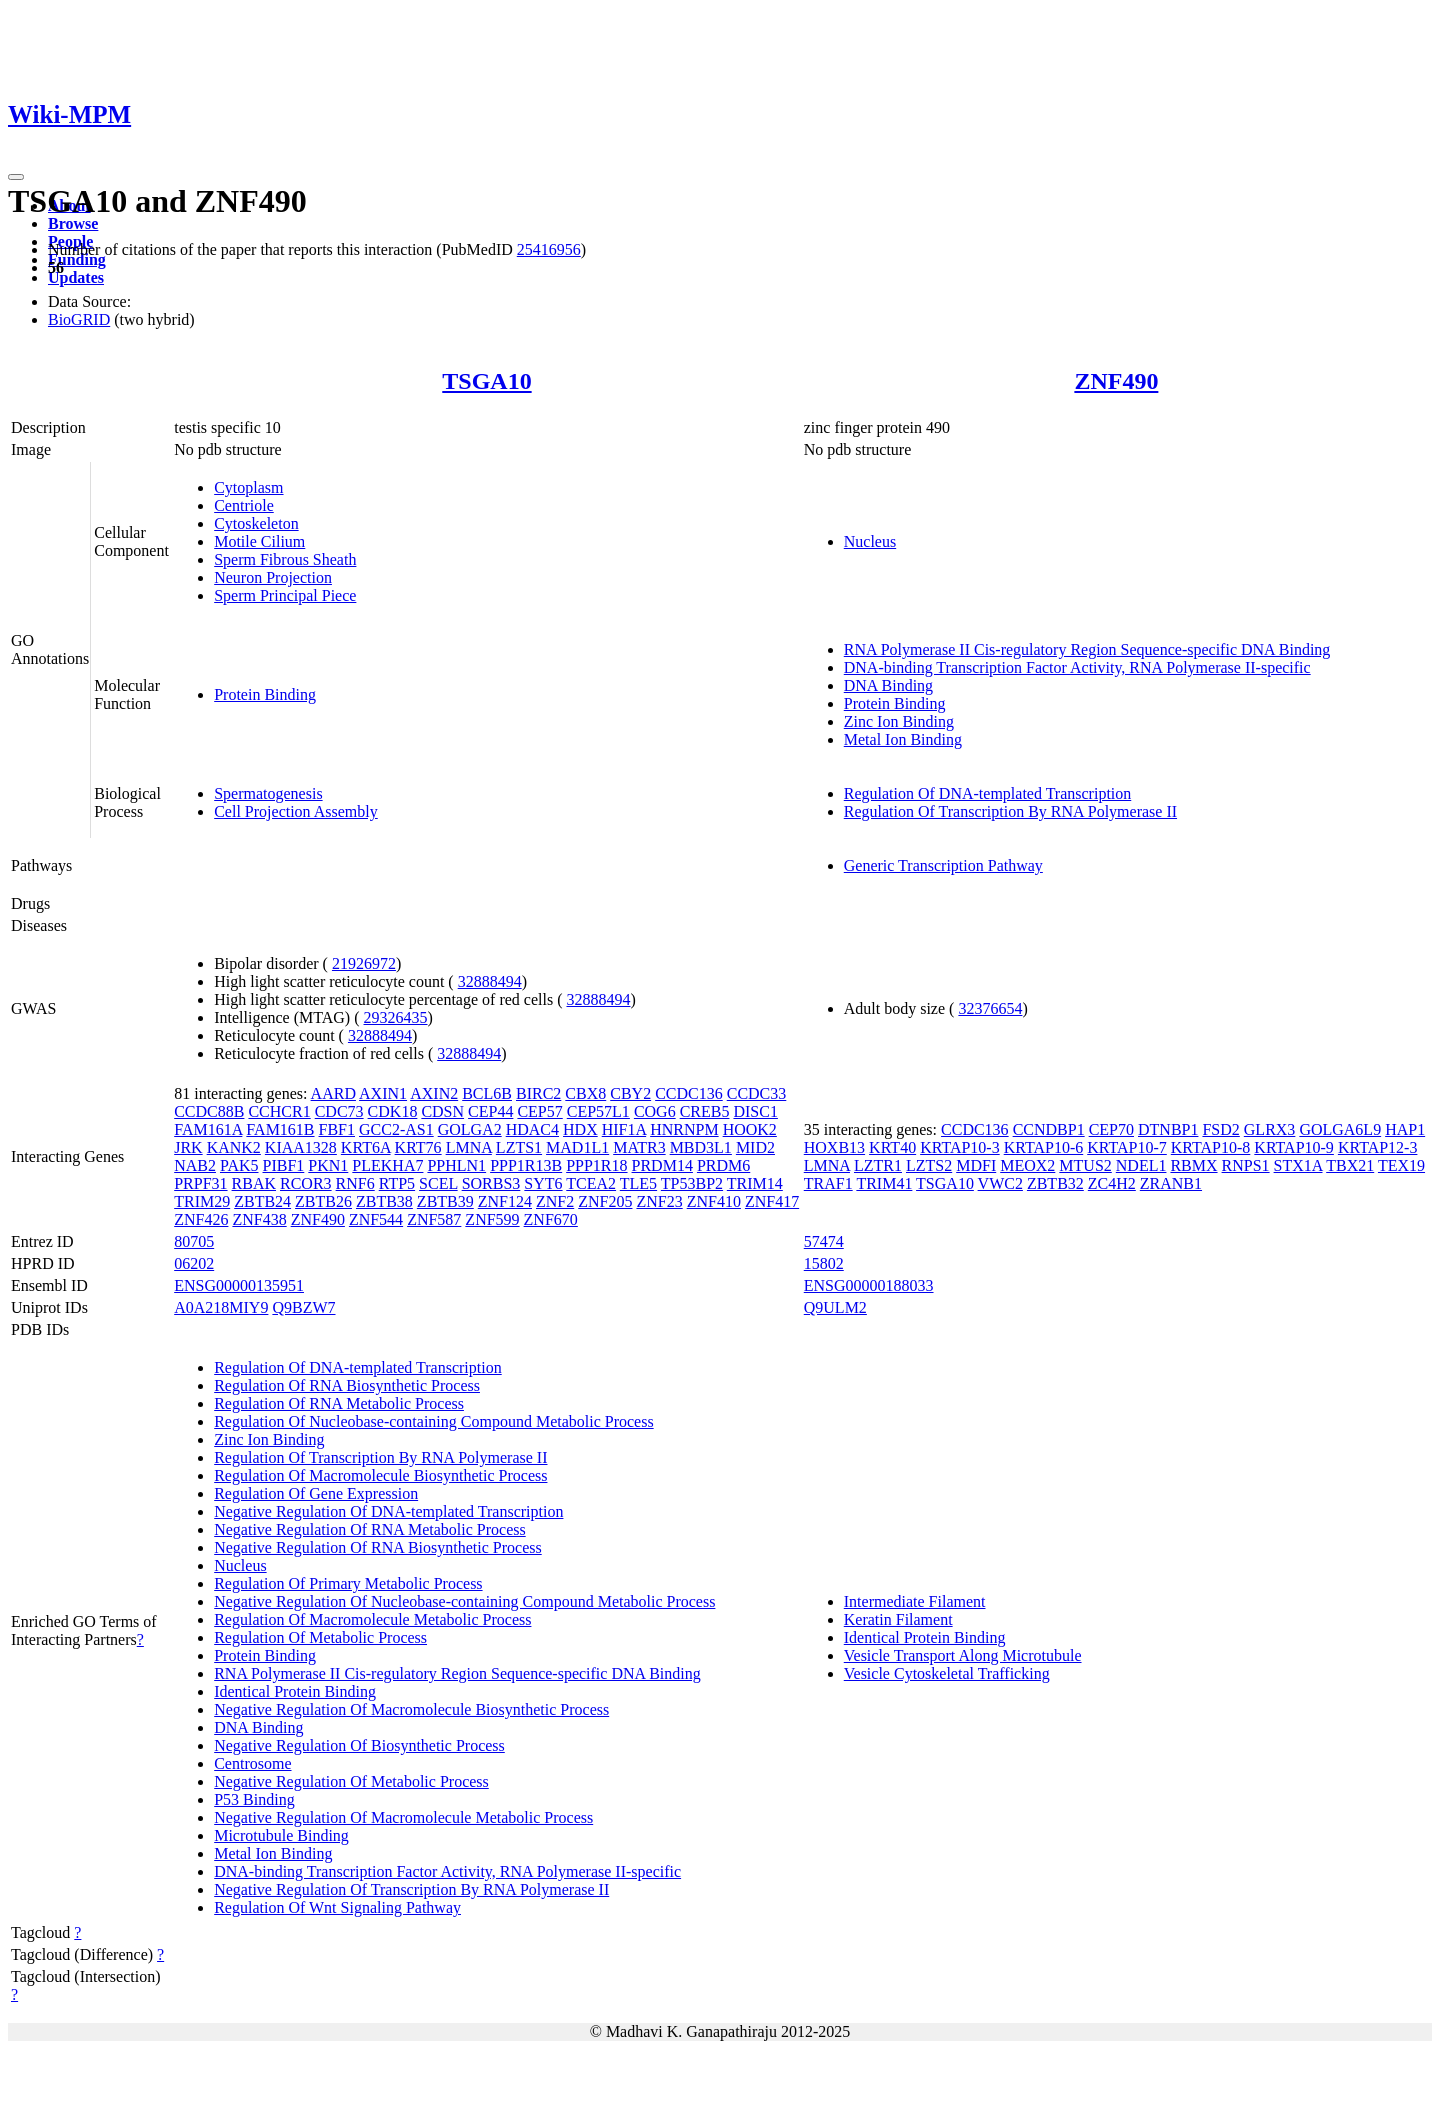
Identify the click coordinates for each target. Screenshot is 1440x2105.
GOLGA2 (470, 1129)
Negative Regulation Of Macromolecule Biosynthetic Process (411, 1709)
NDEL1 (1141, 1165)
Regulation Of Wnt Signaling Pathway (337, 1907)
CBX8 (585, 1093)
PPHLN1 (456, 1165)
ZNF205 (605, 1201)
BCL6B (487, 1093)
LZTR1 (878, 1165)
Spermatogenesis (268, 793)
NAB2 (195, 1165)
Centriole (244, 505)
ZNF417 (772, 1201)
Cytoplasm (248, 487)
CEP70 (1111, 1129)
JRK (188, 1147)
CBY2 (630, 1093)
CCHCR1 (279, 1111)
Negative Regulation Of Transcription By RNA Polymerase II (411, 1889)
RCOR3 (306, 1183)
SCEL (438, 1183)
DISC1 (755, 1111)
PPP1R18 (596, 1165)
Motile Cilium (259, 541)
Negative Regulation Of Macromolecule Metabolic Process (403, 1817)
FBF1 (337, 1129)
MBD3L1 (701, 1147)
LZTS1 (519, 1147)
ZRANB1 (1171, 1183)
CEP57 (539, 1111)
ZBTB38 (384, 1201)
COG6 (655, 1111)
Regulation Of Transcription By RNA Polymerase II (1010, 811)
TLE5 (638, 1183)
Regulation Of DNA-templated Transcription (988, 793)
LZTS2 (929, 1165)
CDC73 (339, 1111)
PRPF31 (200, 1183)
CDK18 (393, 1111)
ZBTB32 (1055, 1183)
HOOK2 (750, 1129)
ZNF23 (659, 1201)
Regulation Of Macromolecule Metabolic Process (372, 1619)
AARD (333, 1093)
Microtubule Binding (281, 1835)
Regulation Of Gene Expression (316, 1493)
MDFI (976, 1165)
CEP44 (490, 1111)
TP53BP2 (692, 1183)
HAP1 (1405, 1129)
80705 (194, 1241)
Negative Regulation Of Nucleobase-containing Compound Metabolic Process (464, 1601)
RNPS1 (1246, 1165)
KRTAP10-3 (960, 1147)
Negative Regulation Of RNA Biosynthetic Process (378, 1547)
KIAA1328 (301, 1147)
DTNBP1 (1168, 1129)
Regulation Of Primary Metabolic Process (348, 1583)
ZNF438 (259, 1219)
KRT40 (892, 1147)
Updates (76, 277)
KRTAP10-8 (1211, 1147)
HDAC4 (532, 1129)
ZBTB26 (323, 1201)
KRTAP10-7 (1127, 1147)
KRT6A (366, 1147)
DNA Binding (888, 685)
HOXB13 (834, 1147)
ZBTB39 (445, 1201)
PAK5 (239, 1165)
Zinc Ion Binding (899, 721)
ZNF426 (201, 1219)
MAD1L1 (577, 1147)
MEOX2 (1027, 1165)
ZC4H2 (1112, 1183)
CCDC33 (757, 1093)
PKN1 (328, 1165)
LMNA (469, 1147)
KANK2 (234, 1147)
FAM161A (208, 1129)
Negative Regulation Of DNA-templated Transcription (388, 1511)
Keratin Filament (898, 1619)
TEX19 (1401, 1165)
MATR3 (639, 1147)
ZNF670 (551, 1219)
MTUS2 (1085, 1165)
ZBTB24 (262, 1201)
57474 (824, 1241)
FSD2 (1220, 1129)
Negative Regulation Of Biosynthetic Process (359, 1745)
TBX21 (1350, 1165)
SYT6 (543, 1183)
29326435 (396, 1017)
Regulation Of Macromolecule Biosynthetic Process (380, 1475)
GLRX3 (1270, 1129)
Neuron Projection (273, 577)
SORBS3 (491, 1183)
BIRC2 (538, 1093)
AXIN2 (434, 1093)
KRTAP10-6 (1044, 1147)
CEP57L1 (598, 1111)
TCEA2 (591, 1183)
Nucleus (870, 541)
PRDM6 (723, 1165)
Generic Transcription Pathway (943, 865)
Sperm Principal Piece (285, 595)
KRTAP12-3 (1378, 1147)
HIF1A (624, 1129)
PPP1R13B (526, 1165)
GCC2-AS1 (396, 1129)
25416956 (549, 249)
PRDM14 (662, 1165)
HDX (580, 1129)
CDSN (442, 1111)
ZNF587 (434, 1219)
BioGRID (79, 319)
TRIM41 (884, 1183)
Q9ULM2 (835, 1307)
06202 (194, 1263)
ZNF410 (714, 1201)
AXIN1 (383, 1093)
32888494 (490, 981)
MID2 (755, 1147)
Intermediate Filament (915, 1601)
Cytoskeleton (256, 523)
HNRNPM (684, 1129)
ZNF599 (492, 1219)
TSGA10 (486, 381)
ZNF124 (505, 1201)
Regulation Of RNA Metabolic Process (339, 1403)
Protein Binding (265, 694)
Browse (73, 223)
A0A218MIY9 (221, 1307)
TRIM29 (202, 1201)
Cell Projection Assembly (296, 811)
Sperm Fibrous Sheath (285, 559)
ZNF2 (555, 1201)
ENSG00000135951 (239, 1285)
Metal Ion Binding (903, 739)
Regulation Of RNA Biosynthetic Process (347, 1385)
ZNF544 (376, 1219)
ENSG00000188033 (869, 1285)
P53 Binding (254, 1799)
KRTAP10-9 (1294, 1147)
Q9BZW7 (303, 1307)
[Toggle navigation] (16, 177)
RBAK (254, 1183)
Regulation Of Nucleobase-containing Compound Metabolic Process (433, 1421)
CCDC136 (689, 1093)
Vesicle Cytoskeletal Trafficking (947, 1673)
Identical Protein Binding (295, 1691)
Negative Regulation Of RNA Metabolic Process (370, 1529)
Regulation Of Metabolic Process (320, 1637)
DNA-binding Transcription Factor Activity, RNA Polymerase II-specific (1077, 667)
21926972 (364, 963)
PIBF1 (284, 1165)
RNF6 (355, 1183)
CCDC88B (209, 1111)
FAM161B (280, 1129)
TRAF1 (828, 1183)
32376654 (990, 1008)
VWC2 (1000, 1183)
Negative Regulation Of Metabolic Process (351, 1781)
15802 (824, 1263)
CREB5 (705, 1111)
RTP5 (397, 1183)
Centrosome (252, 1763)
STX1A (1298, 1165)
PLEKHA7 (387, 1165)
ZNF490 (1116, 381)
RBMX (1193, 1165)
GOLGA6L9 (1340, 1129)
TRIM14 (755, 1183)
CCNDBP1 (1049, 1129)
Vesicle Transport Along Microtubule (963, 1655)
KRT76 (418, 1147)
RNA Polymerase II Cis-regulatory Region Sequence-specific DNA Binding (1087, 649)
